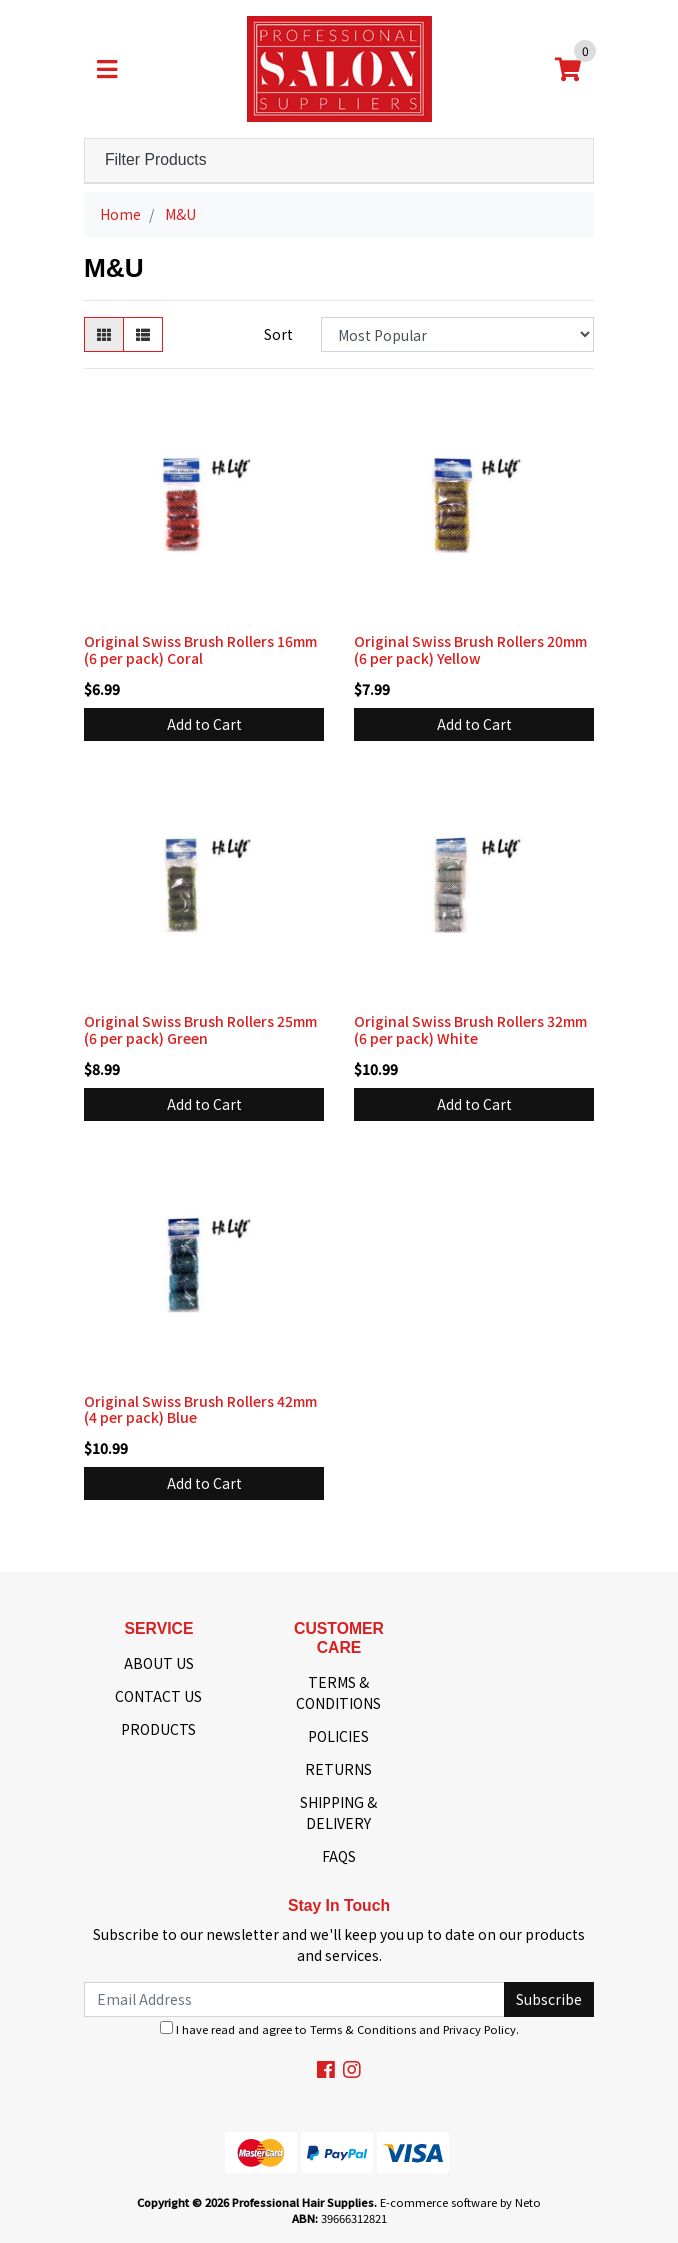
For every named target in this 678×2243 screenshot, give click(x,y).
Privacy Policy (479, 2029)
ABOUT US (159, 1663)
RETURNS (338, 1769)
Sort (278, 334)
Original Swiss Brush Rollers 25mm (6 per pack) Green (200, 1029)
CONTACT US (158, 1696)
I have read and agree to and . (339, 2029)
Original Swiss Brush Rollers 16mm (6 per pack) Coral (200, 649)
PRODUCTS (158, 1729)
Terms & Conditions (363, 2029)
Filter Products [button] (156, 159)
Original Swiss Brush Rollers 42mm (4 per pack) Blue (200, 1409)
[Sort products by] (457, 334)
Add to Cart (204, 724)
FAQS (339, 1856)
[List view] (143, 334)
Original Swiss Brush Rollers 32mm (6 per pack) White (470, 1029)
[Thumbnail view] (104, 334)
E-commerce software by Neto (460, 2202)
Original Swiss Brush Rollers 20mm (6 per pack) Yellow (470, 649)
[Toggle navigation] (107, 69)
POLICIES (338, 1736)
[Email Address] (294, 1999)
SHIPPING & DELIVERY (338, 1812)
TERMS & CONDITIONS (338, 1692)
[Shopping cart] (568, 69)
